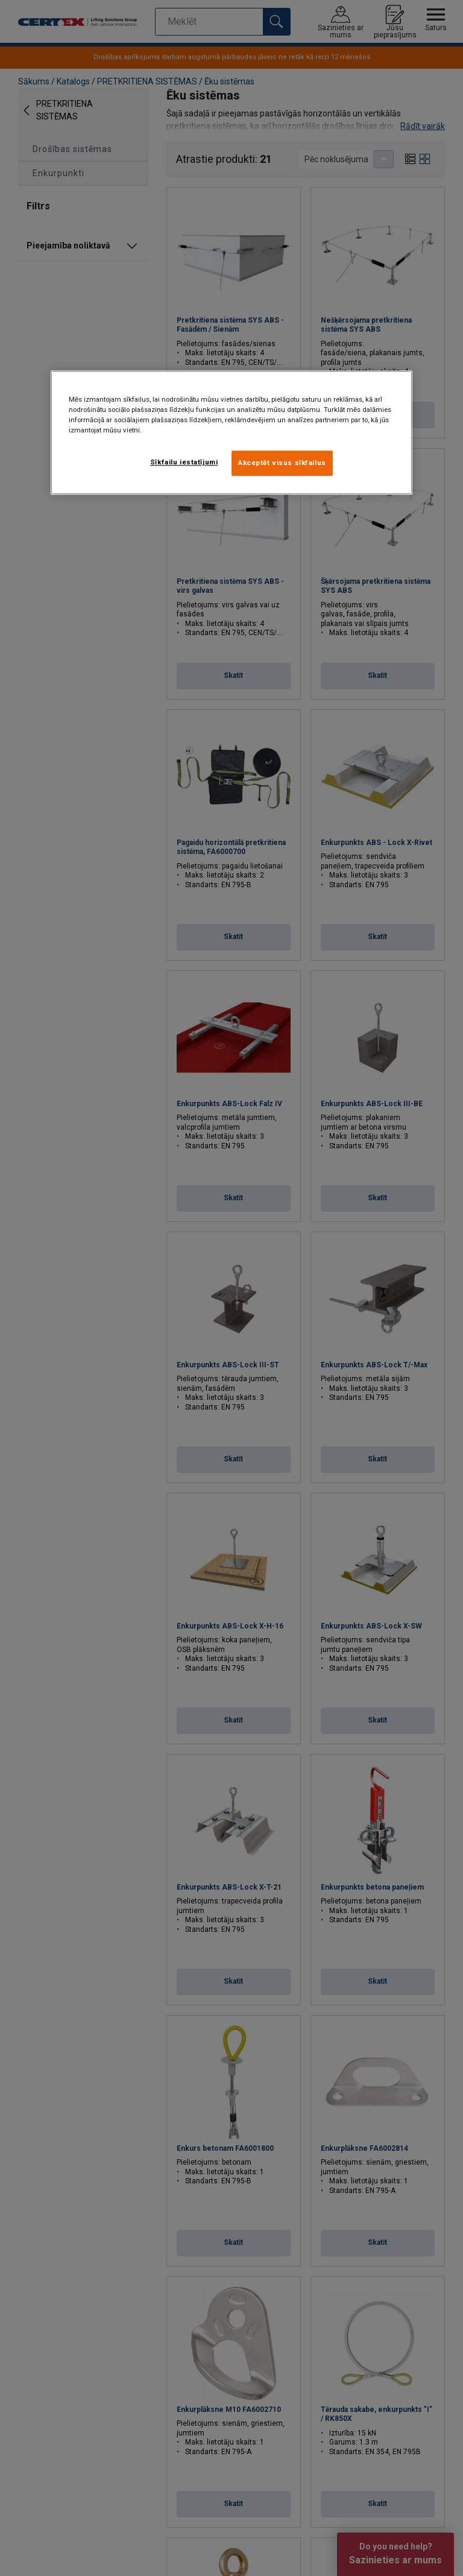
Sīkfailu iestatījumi (184, 462)
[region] (231, 432)
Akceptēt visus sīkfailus (282, 462)
